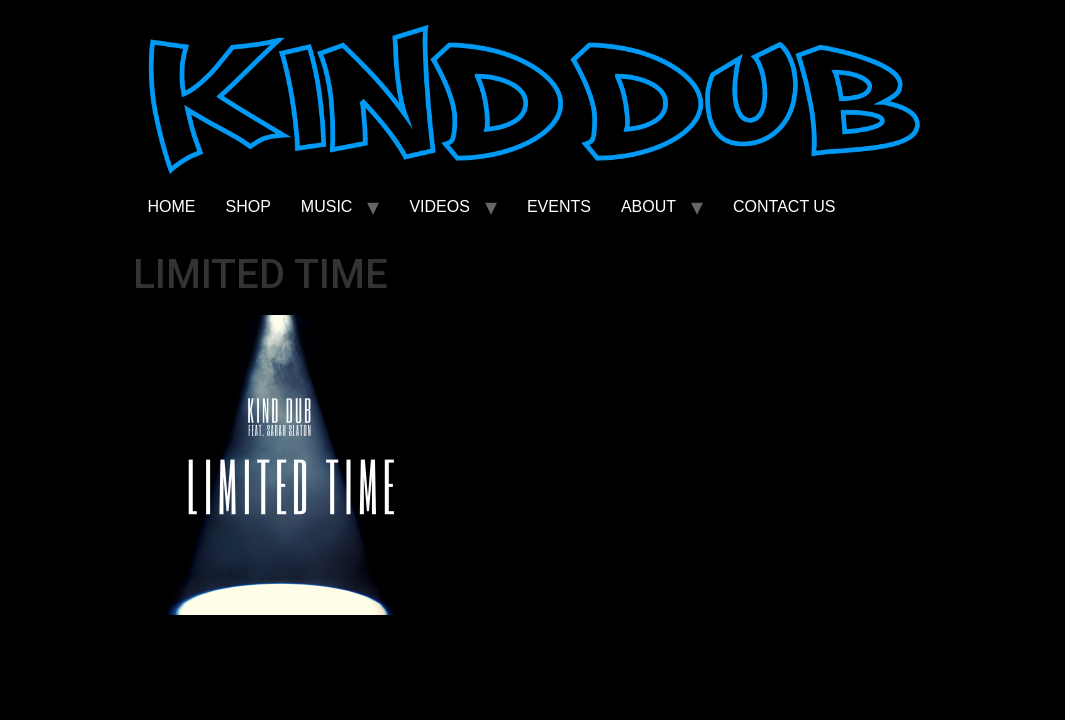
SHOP (248, 206)
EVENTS (559, 206)
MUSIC (327, 206)
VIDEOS (439, 206)
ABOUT (648, 206)
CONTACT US (784, 206)
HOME (172, 206)
